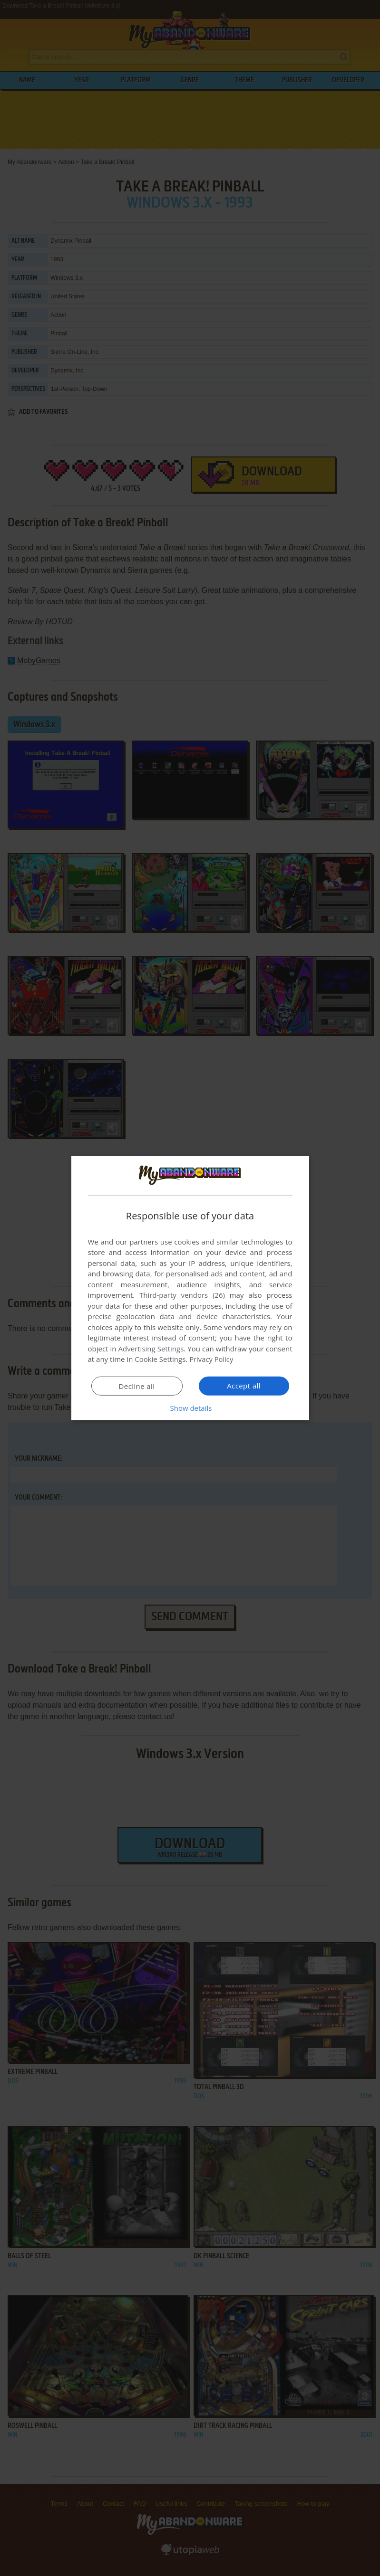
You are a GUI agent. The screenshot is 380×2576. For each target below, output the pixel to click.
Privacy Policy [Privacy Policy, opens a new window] (211, 1359)
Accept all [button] (244, 1385)
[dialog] (190, 1288)
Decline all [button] (137, 1386)
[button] (190, 1408)
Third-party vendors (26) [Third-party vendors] (182, 1295)
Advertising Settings (151, 1348)
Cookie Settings (160, 1359)
